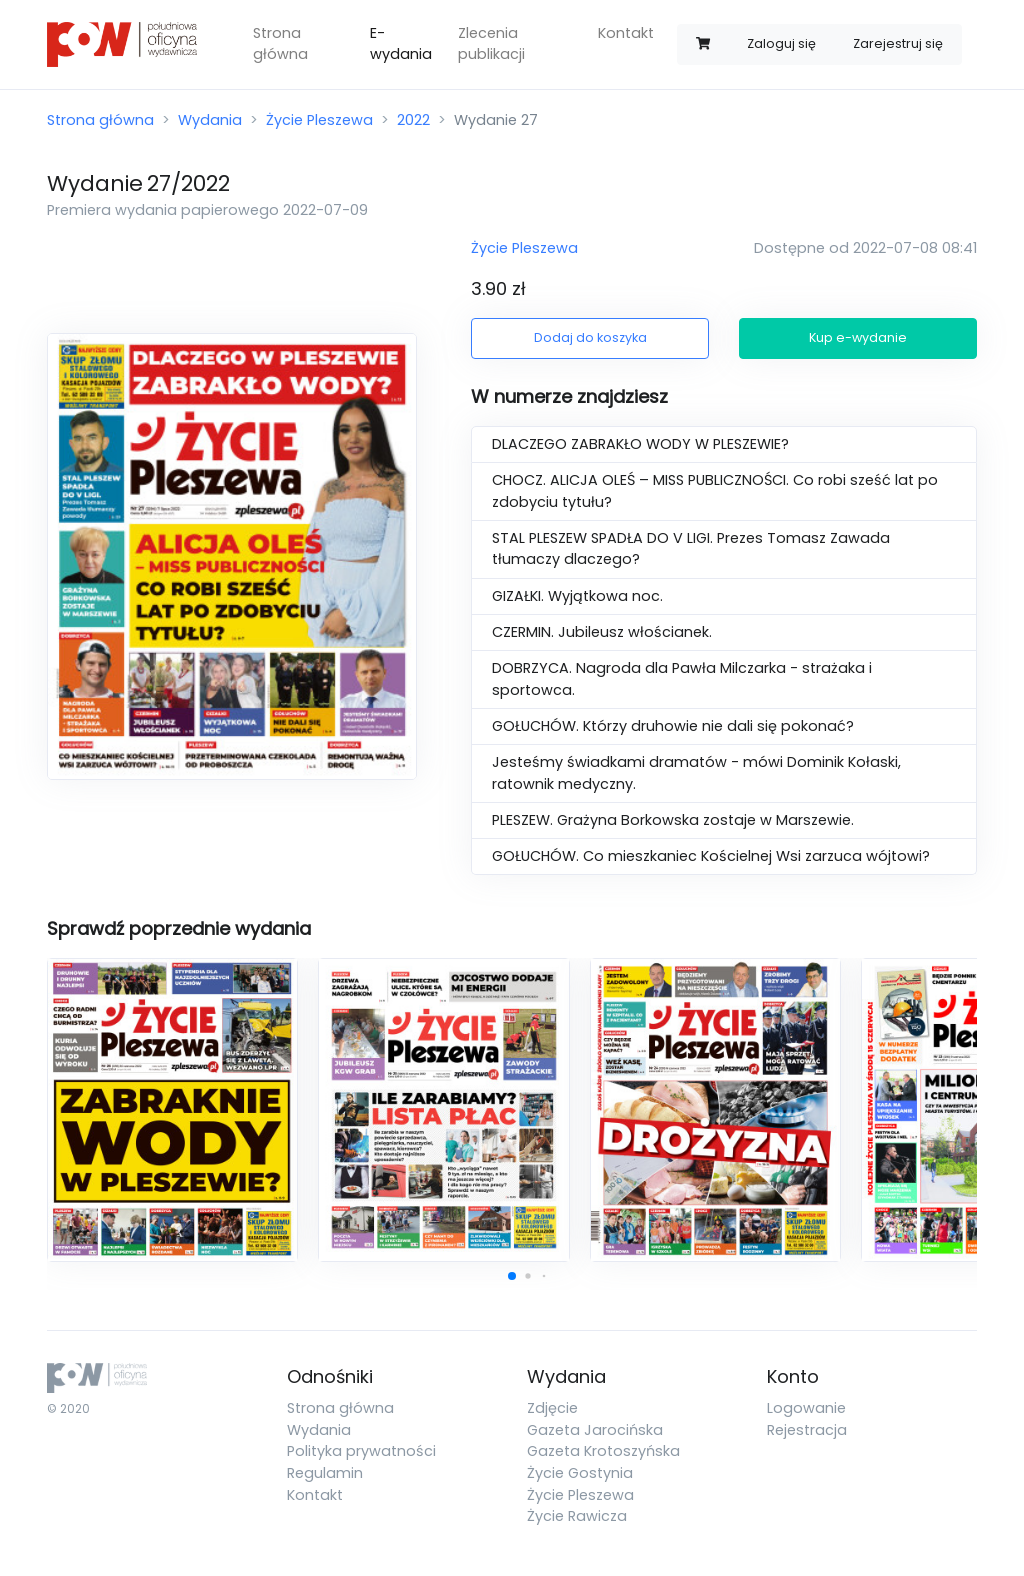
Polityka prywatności (361, 1451)
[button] (512, 1276)
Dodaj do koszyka (590, 337)
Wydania (210, 120)
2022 (413, 120)
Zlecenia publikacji (491, 44)
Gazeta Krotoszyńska (603, 1451)
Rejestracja (807, 1430)
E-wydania (401, 44)
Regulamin (325, 1473)
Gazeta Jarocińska (595, 1430)
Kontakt (626, 33)
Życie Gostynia (580, 1473)
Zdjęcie (552, 1408)
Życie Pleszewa (319, 120)
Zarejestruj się (898, 43)
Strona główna (280, 44)
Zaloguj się (781, 43)
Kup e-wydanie (858, 337)
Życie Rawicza (577, 1516)
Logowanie (806, 1408)
